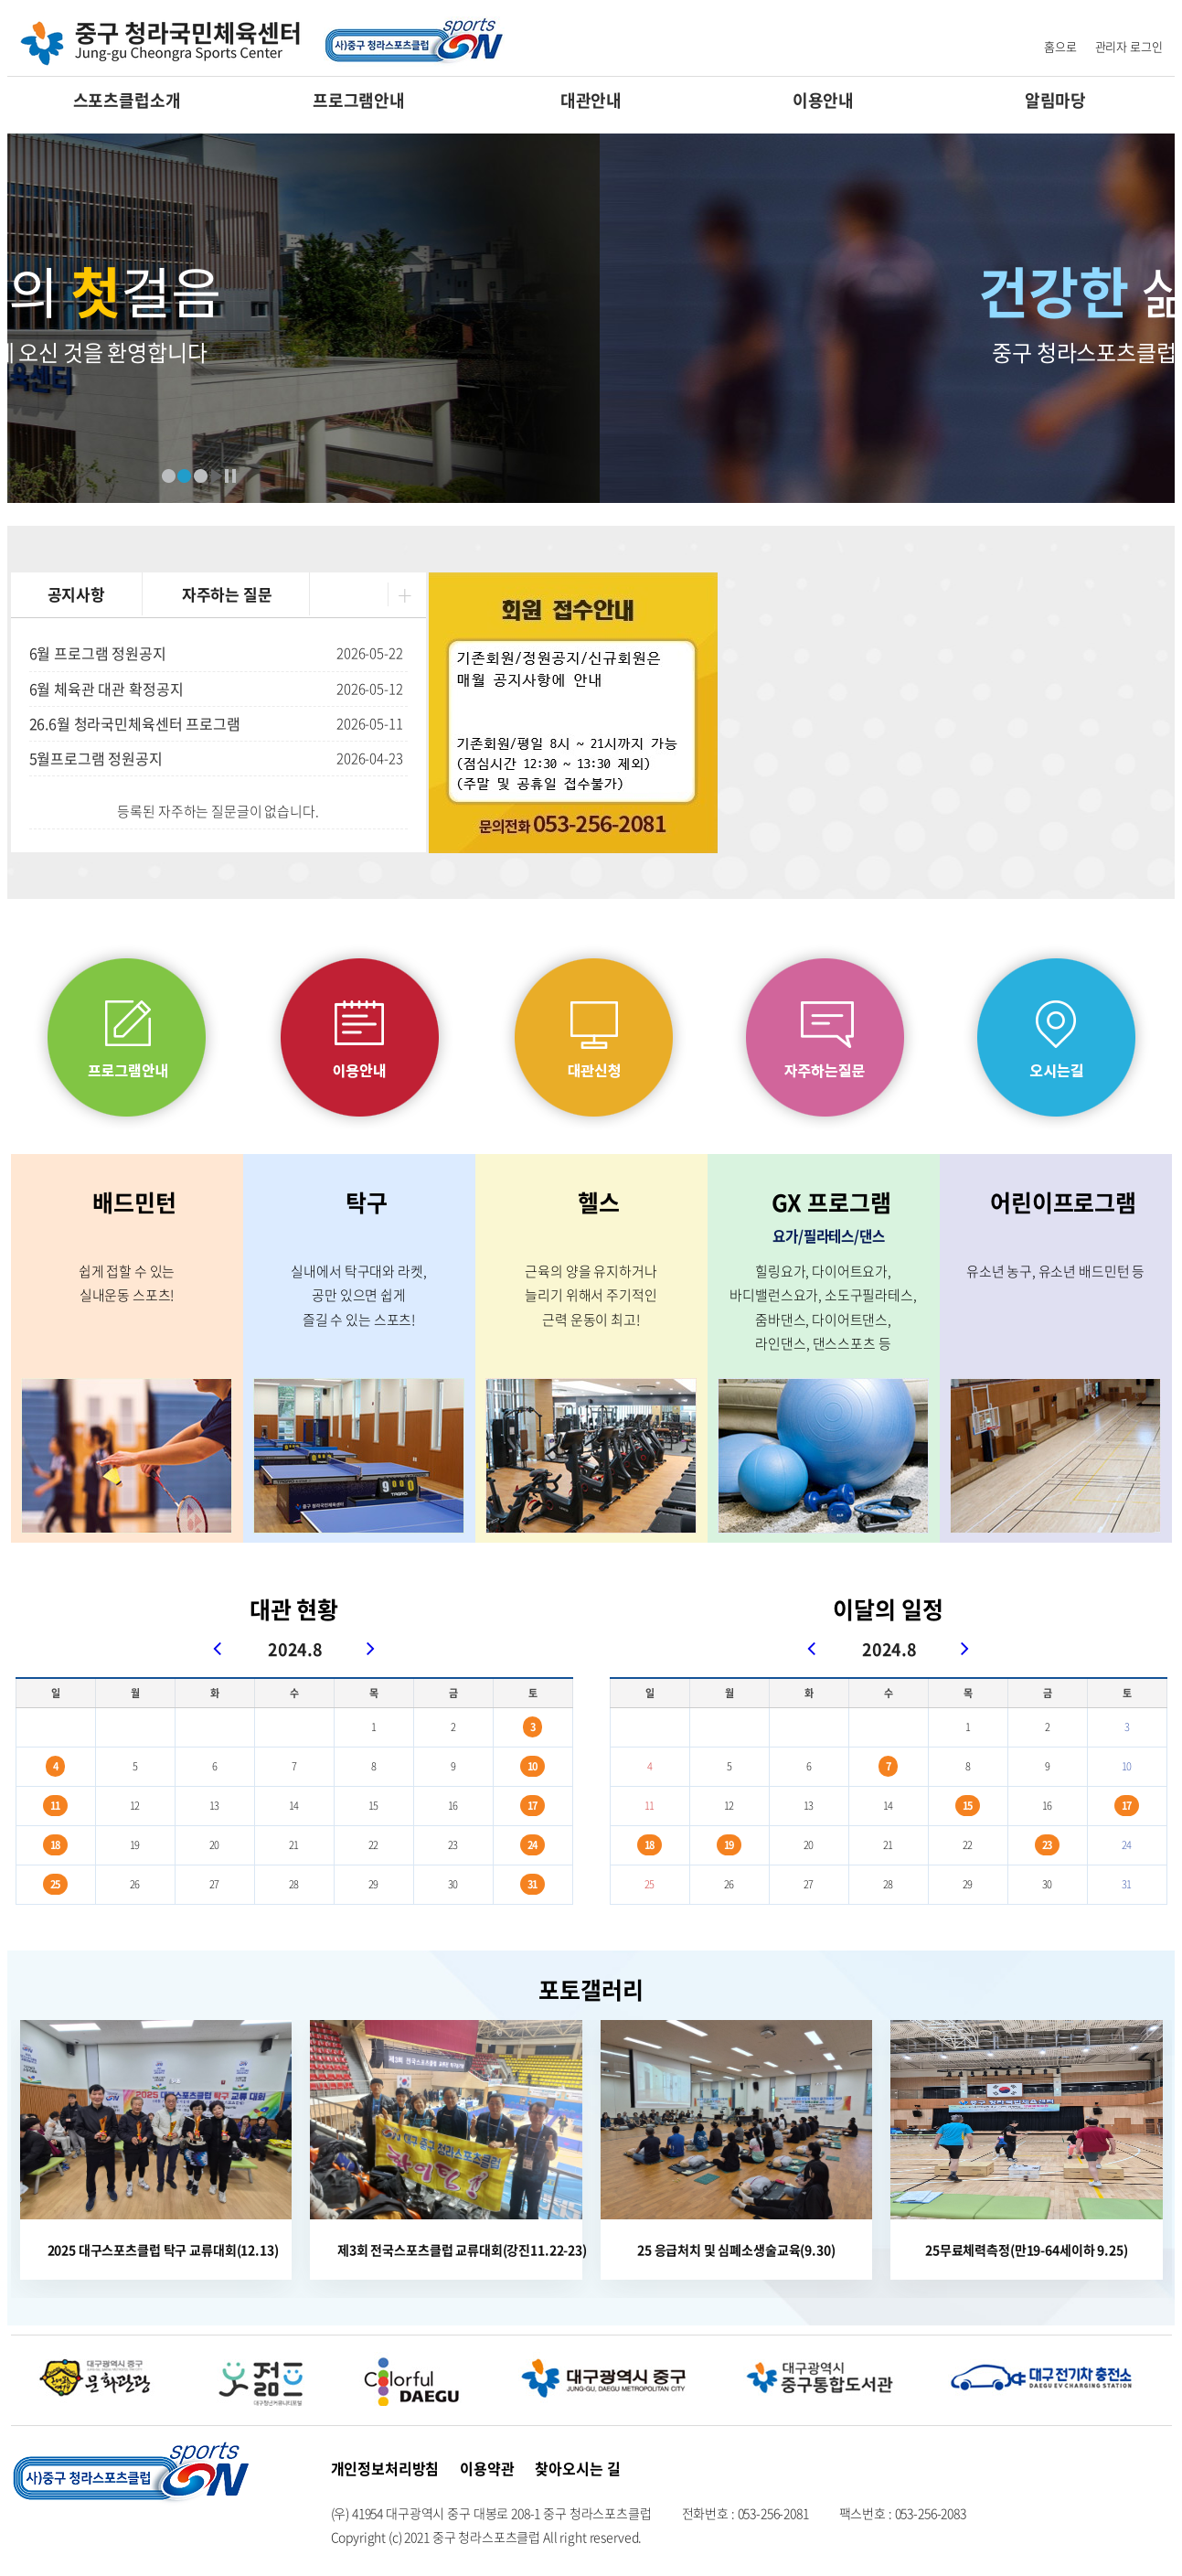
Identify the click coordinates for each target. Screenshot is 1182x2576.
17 (532, 1805)
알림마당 (1055, 100)
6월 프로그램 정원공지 (97, 653)
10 (532, 1766)
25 (55, 1884)
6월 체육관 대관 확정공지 (106, 689)
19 (729, 1845)
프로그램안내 (359, 100)
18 (55, 1845)
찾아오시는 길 (577, 2468)
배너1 (169, 476)
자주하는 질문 (227, 594)
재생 (216, 476)
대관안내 (591, 100)
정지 (231, 476)
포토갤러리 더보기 (1153, 1964)
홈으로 (1060, 46)
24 (532, 1845)
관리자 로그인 (1129, 46)
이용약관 (487, 2468)
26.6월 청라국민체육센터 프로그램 (134, 723)
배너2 (184, 476)
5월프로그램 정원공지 (96, 758)
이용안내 (823, 100)
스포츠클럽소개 (127, 100)
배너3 (201, 476)
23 (1047, 1845)
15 (968, 1805)
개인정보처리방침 (385, 2468)
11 (55, 1805)
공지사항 (76, 594)
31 (532, 1884)
